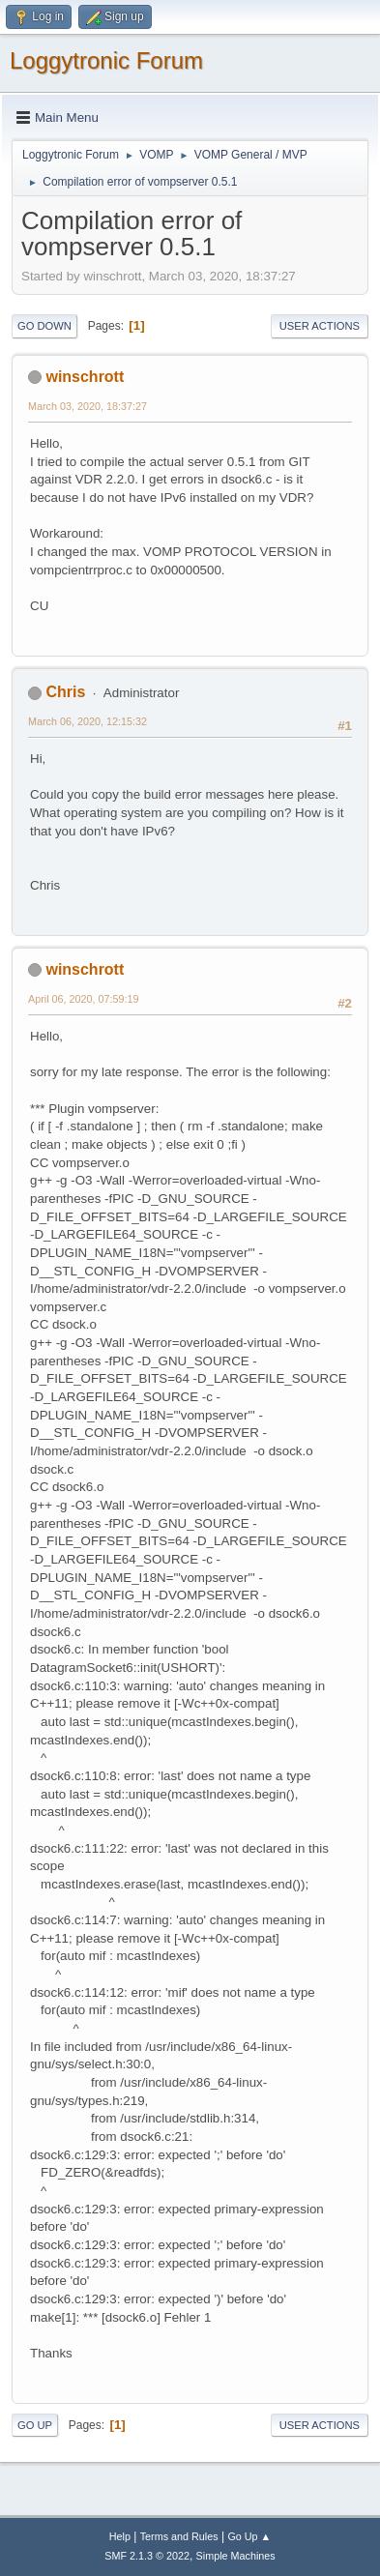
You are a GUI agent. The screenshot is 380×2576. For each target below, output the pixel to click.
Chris (65, 692)
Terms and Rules (179, 2536)
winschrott (84, 376)
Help (120, 2536)
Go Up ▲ (249, 2536)
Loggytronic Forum (106, 60)
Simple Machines (236, 2555)
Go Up (34, 2425)
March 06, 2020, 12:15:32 (87, 721)
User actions (319, 326)
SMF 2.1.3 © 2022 (147, 2555)
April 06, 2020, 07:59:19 (83, 999)
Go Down (44, 326)
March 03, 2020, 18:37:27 (87, 406)
